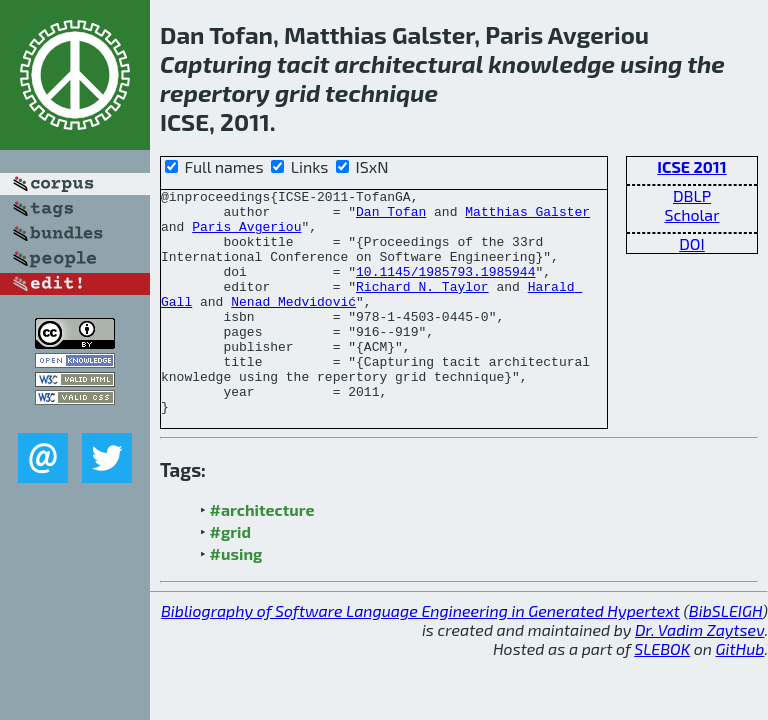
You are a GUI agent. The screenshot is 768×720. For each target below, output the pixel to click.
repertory (215, 92)
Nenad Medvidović (293, 325)
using (651, 63)
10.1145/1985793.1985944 (445, 289)
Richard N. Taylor (422, 307)
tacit (303, 63)
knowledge (551, 63)
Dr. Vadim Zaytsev (699, 674)
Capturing (216, 63)
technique (381, 92)
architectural (409, 63)
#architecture (262, 554)
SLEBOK (662, 693)
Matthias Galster (527, 217)
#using (236, 598)
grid (297, 92)
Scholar (691, 214)
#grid (231, 576)
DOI (692, 243)
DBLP (692, 195)
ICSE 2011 (691, 166)
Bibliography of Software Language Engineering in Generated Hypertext (420, 655)
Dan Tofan (391, 217)
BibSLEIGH (725, 655)
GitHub (740, 693)
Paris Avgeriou (246, 235)
